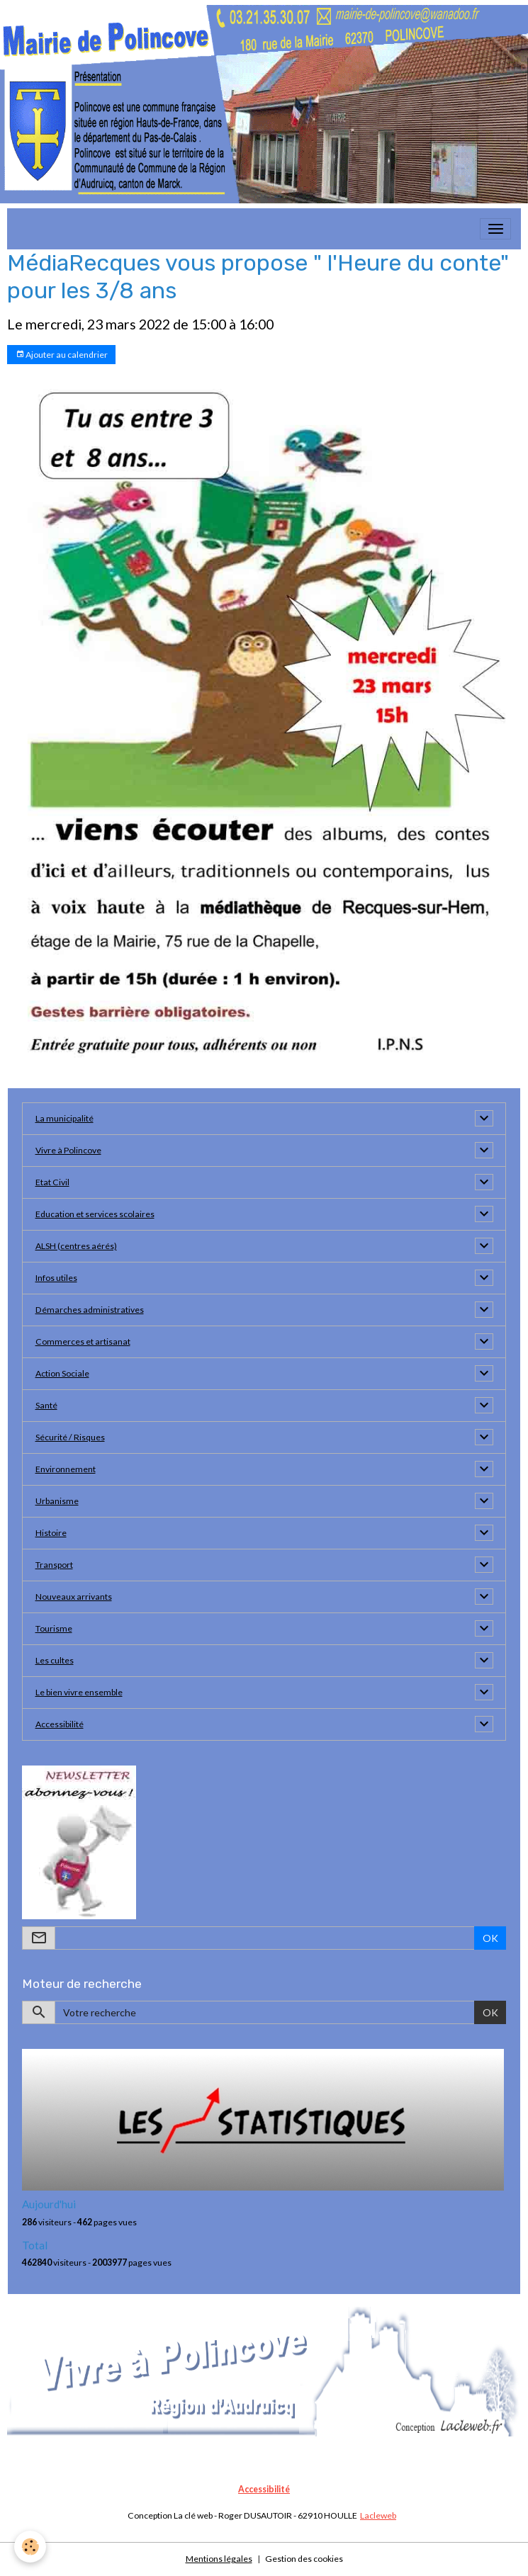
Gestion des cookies (304, 2558)
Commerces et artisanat (82, 1341)
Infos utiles (56, 1277)
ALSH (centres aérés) (76, 1246)
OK (490, 1938)
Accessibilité (59, 1724)
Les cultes (54, 1660)
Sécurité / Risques (70, 1437)
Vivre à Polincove (68, 1150)
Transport (54, 1564)
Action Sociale (62, 1373)
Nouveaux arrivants (73, 1596)
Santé (46, 1405)
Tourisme (53, 1628)
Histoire (51, 1532)
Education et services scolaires (95, 1214)
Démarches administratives (89, 1309)
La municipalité (64, 1118)
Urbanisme (57, 1501)
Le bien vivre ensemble (79, 1692)
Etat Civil (52, 1182)
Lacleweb (378, 2515)
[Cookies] (30, 2547)
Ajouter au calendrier (62, 354)
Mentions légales (219, 2558)
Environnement (65, 1469)
